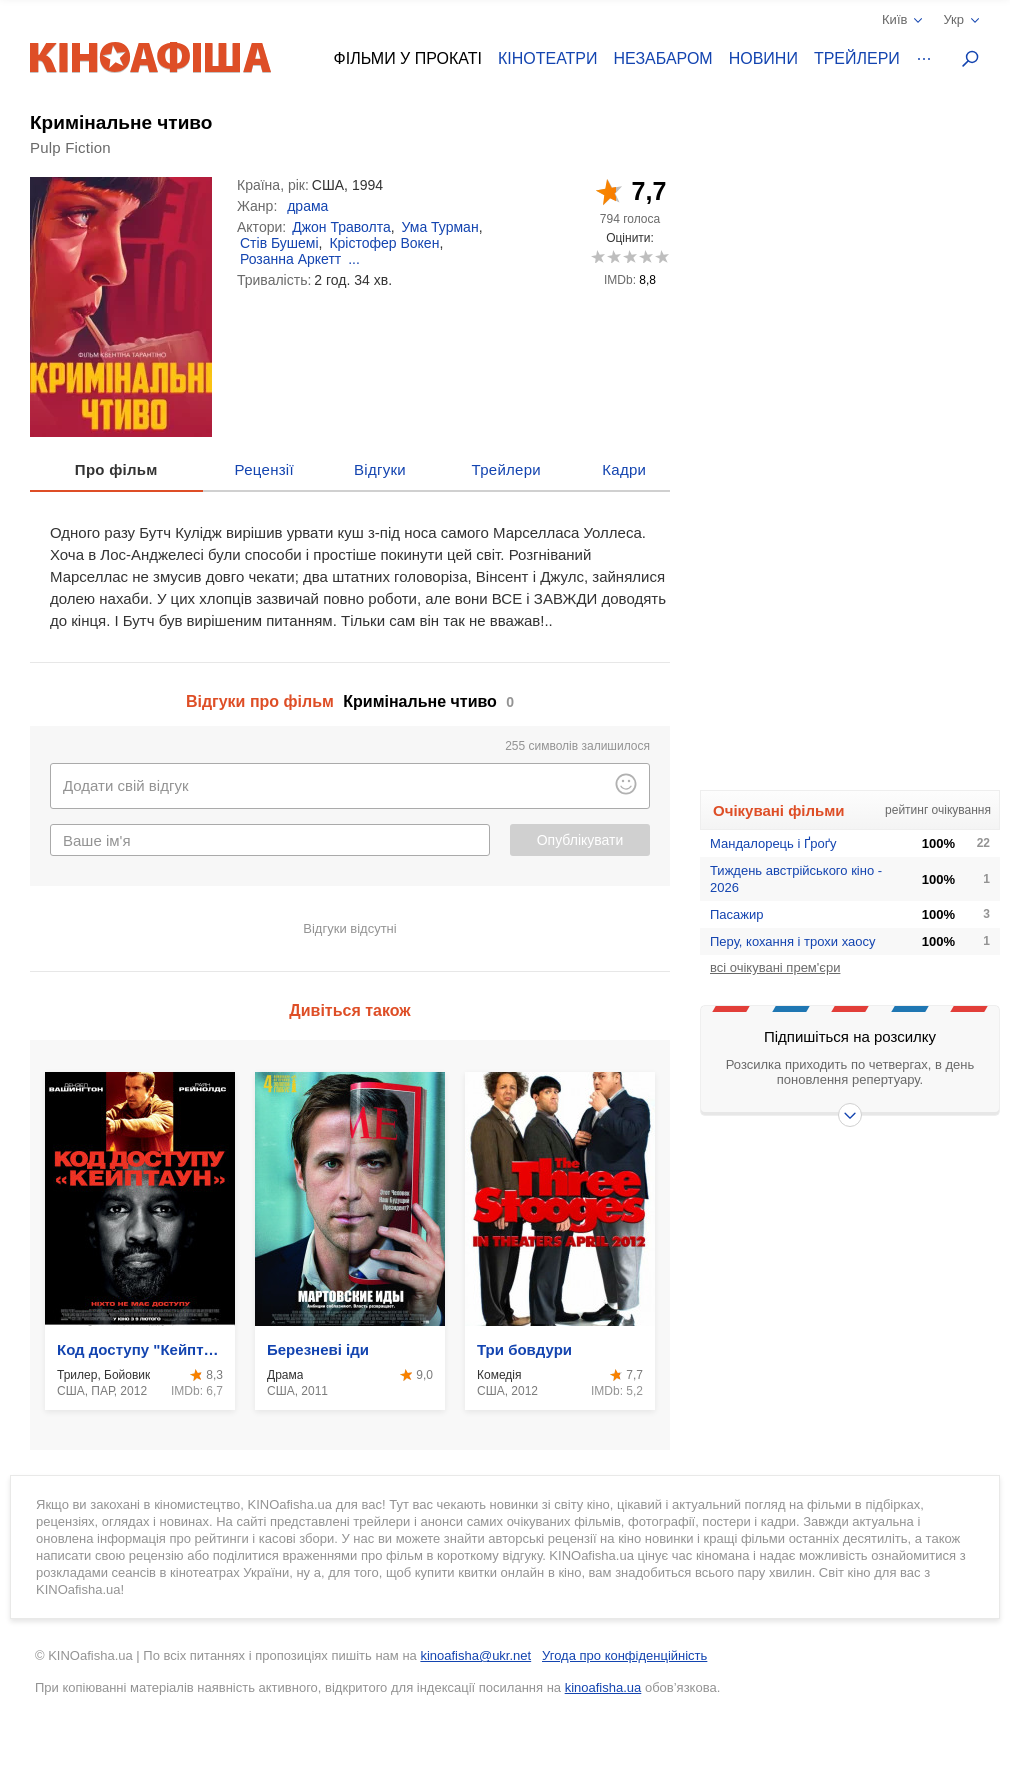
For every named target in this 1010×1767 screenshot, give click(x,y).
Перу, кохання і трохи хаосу (793, 941)
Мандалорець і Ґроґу (773, 843)
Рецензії (264, 469)
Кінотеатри (548, 58)
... (354, 259)
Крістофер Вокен (384, 243)
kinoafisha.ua (603, 1687)
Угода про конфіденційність (624, 1655)
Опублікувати (580, 840)
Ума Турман (440, 227)
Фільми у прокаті (408, 58)
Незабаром (663, 58)
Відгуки (380, 469)
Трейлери (857, 58)
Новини (763, 58)
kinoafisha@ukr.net (475, 1655)
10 (661, 256)
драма (307, 206)
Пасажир (737, 914)
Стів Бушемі (279, 243)
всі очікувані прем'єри (775, 967)
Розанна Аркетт (290, 259)
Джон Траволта (341, 227)
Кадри (624, 469)
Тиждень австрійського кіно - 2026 (796, 879)
